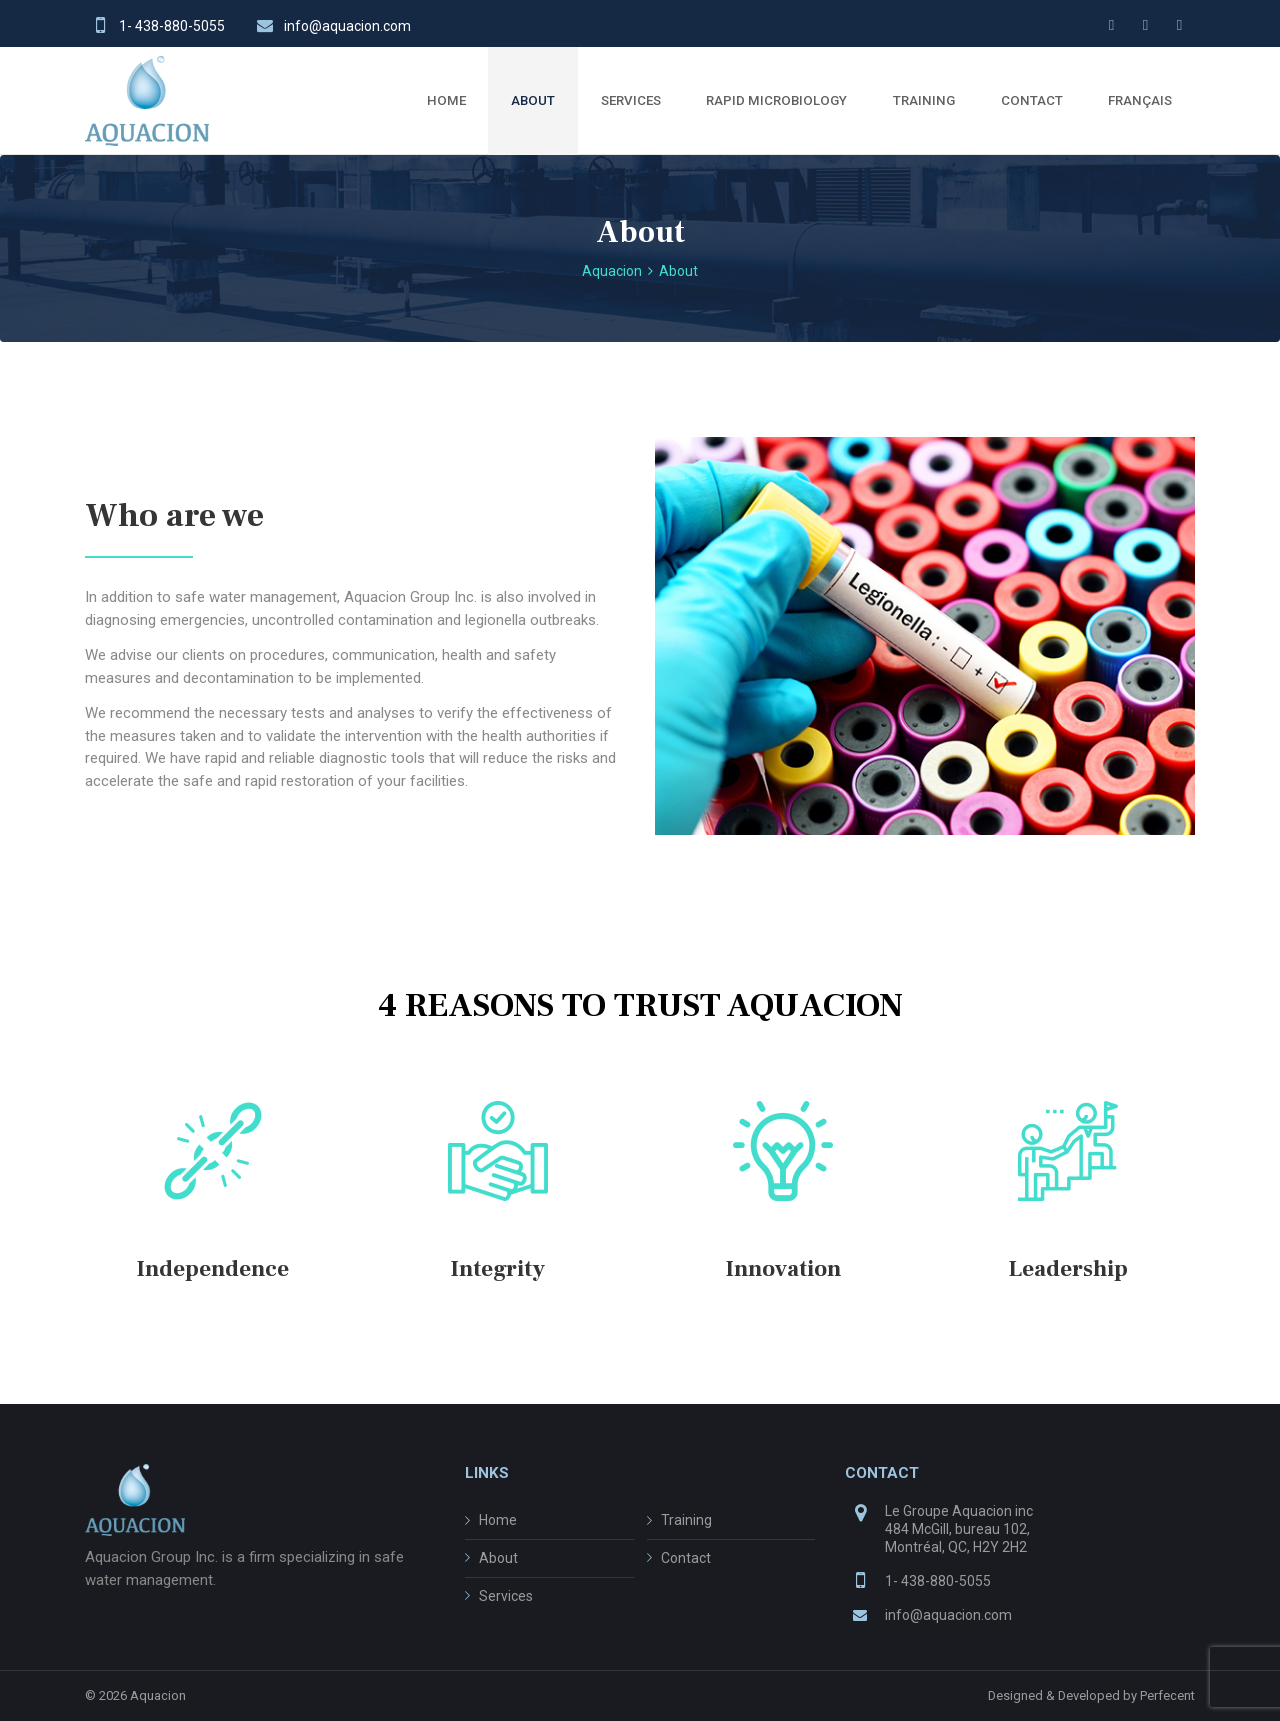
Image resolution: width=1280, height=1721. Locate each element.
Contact (686, 1558)
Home (498, 1520)
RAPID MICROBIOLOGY (776, 100)
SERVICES (631, 100)
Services (506, 1596)
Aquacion (158, 1695)
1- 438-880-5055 (172, 26)
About (498, 1558)
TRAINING (924, 100)
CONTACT (1032, 100)
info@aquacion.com (347, 26)
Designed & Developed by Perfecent (1091, 1695)
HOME (446, 100)
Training (686, 1520)
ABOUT (533, 100)
